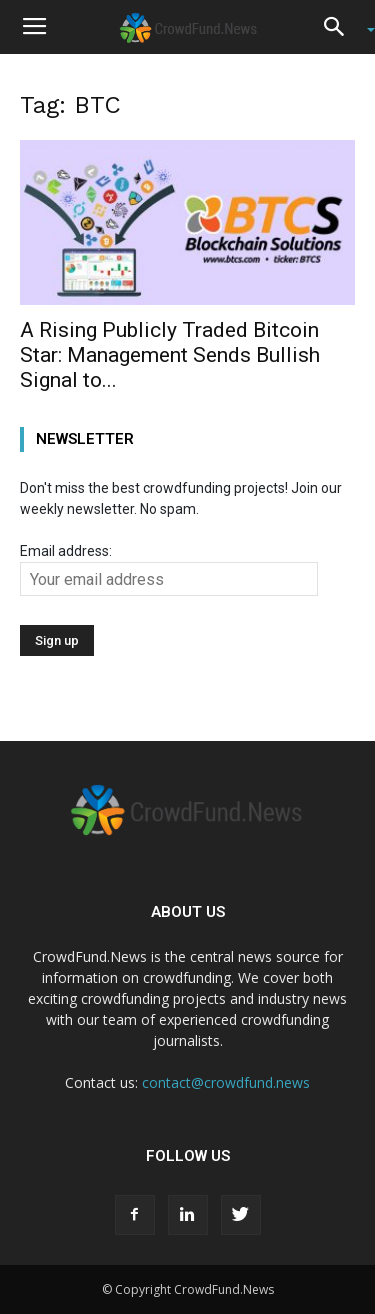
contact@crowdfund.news (226, 1082)
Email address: (169, 569)
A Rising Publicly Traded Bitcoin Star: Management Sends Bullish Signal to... (170, 355)
